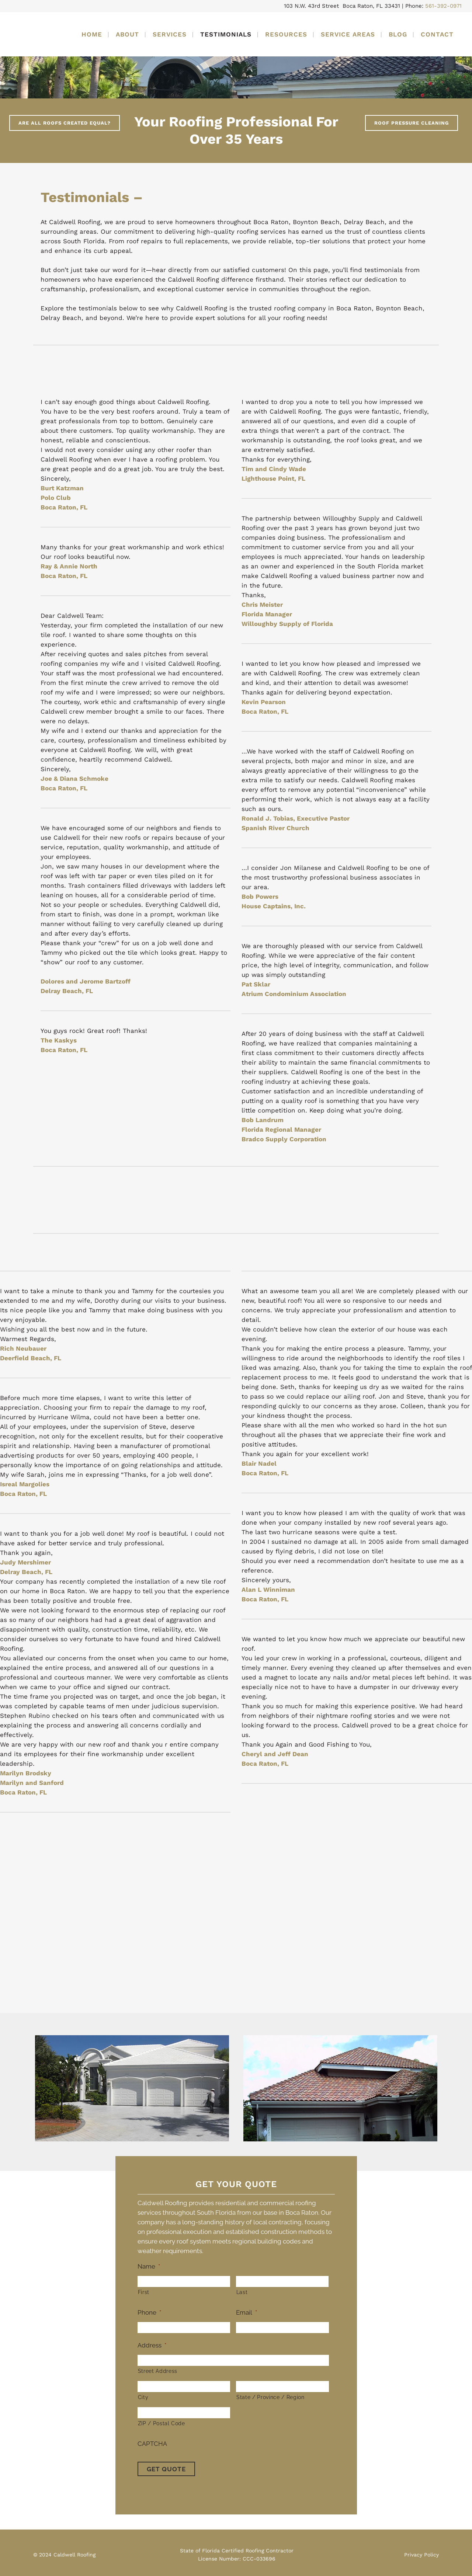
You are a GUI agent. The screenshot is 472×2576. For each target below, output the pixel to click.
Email (246, 2312)
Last (242, 2292)
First (143, 2292)
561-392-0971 (443, 6)
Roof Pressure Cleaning (411, 123)
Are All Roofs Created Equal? (64, 123)
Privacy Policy (421, 2552)
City (143, 2397)
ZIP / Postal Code (161, 2423)
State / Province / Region (270, 2397)
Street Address (157, 2371)
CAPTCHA (152, 2443)
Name (149, 2266)
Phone (149, 2312)
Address (152, 2345)
